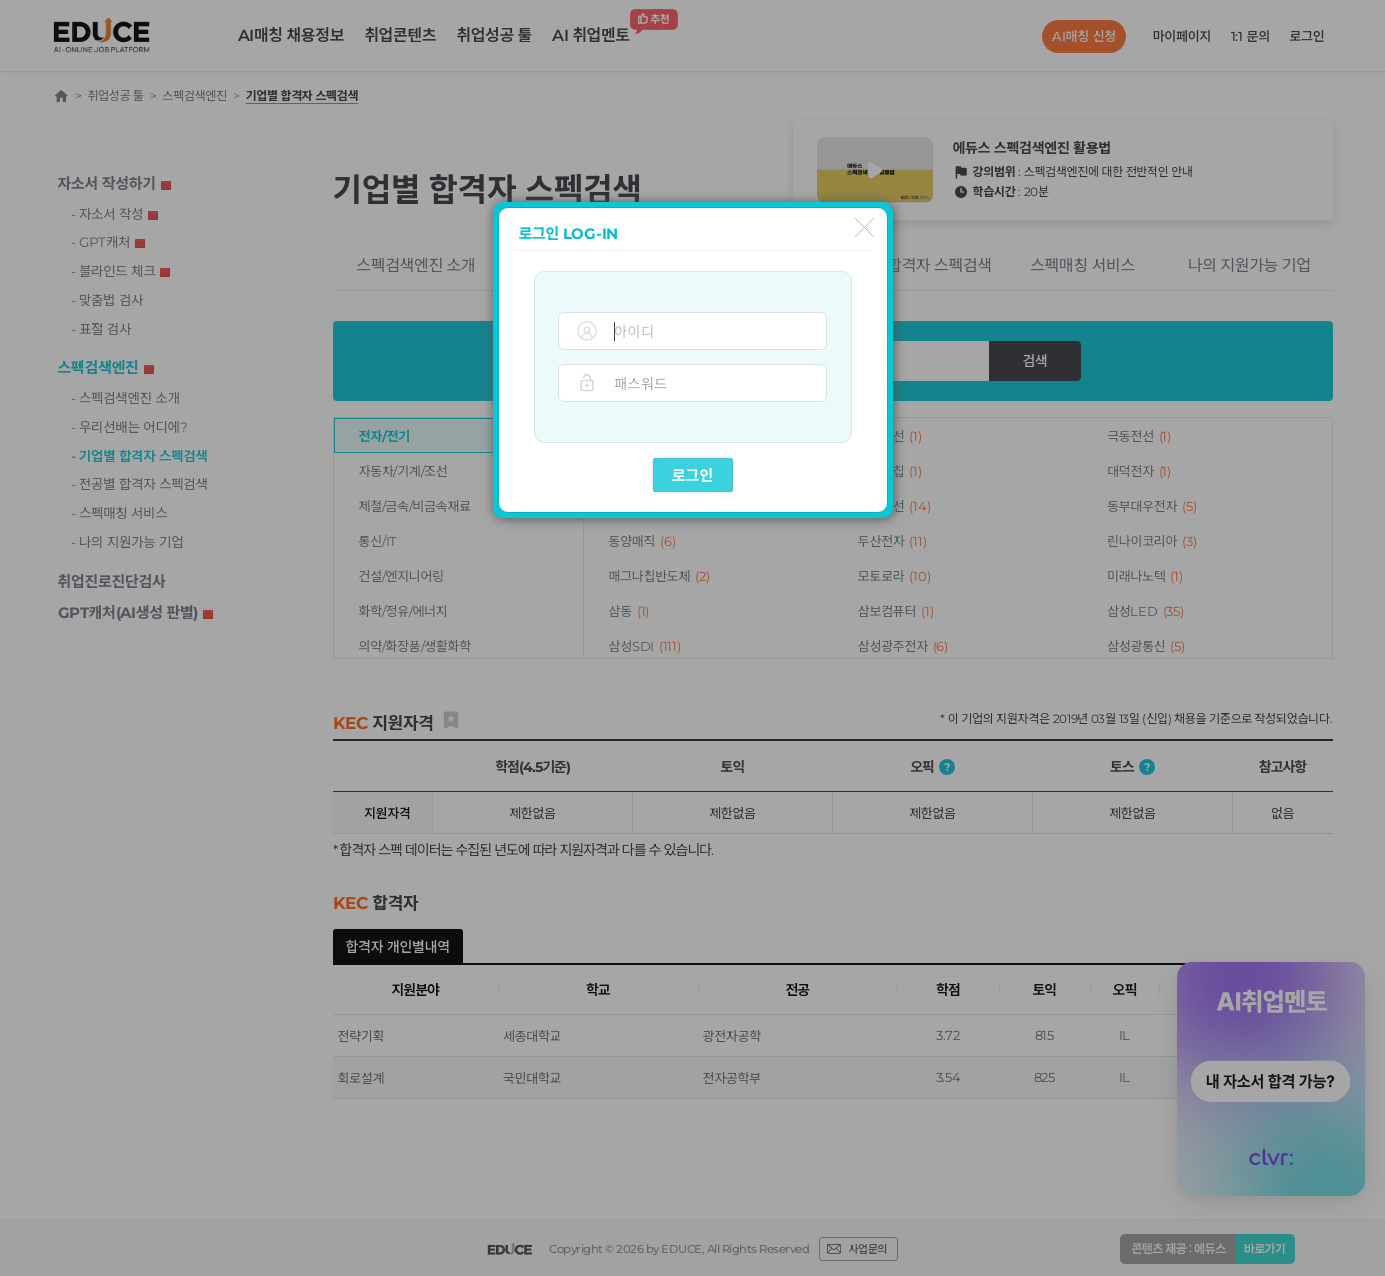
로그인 (692, 475)
